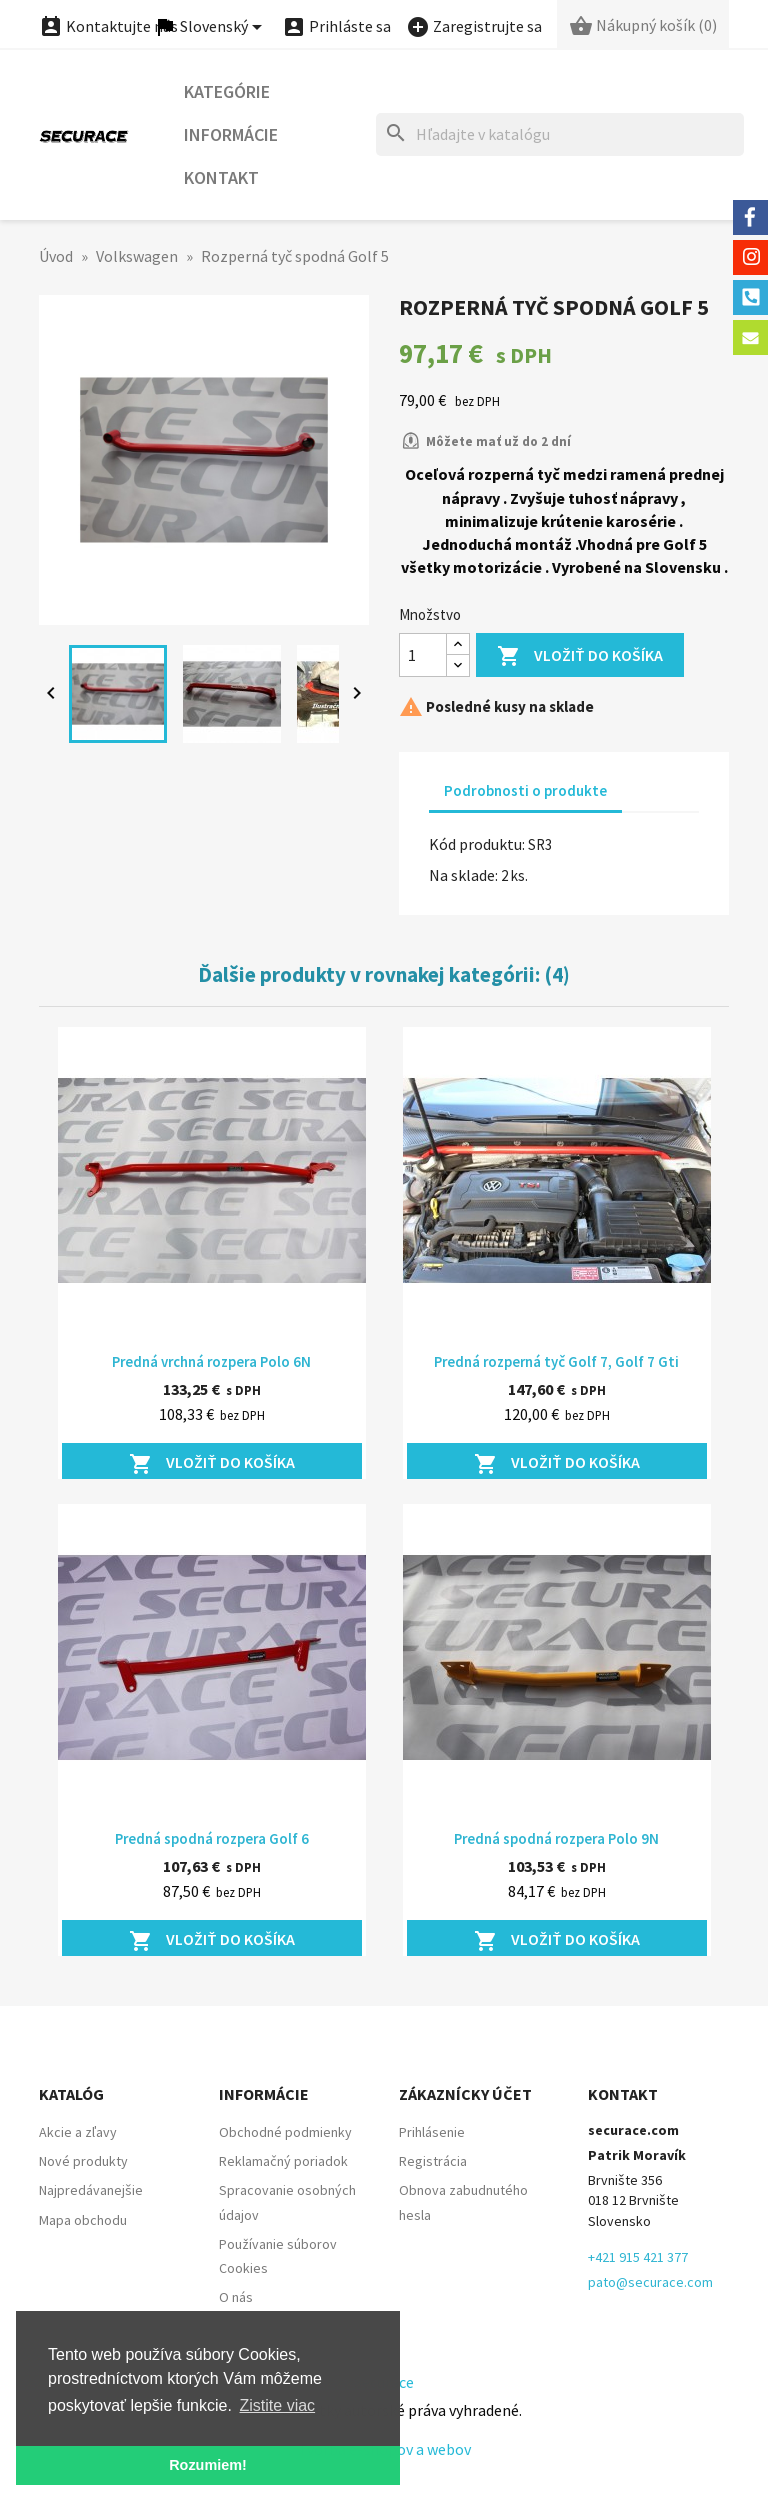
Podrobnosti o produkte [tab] (525, 790)
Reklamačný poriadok (283, 2161)
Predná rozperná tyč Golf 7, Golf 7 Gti (556, 1361)
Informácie (231, 134)
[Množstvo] (423, 655)
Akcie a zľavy (78, 2132)
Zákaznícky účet (465, 2094)
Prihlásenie (432, 2132)
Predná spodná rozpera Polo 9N (556, 1838)
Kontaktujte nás (108, 26)
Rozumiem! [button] (208, 2465)
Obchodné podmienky (285, 2132)
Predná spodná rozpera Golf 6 (212, 1838)
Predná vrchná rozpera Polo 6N (211, 1361)
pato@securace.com (650, 2282)
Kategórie (227, 91)
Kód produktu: (477, 844)
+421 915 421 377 (638, 2257)
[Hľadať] (560, 134)
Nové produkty (83, 2161)
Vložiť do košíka (580, 656)
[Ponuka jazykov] (211, 27)
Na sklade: (463, 875)
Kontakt (221, 177)
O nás (236, 2297)
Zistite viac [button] (278, 2405)
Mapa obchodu (83, 2220)
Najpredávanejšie (91, 2190)
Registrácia (433, 2161)
